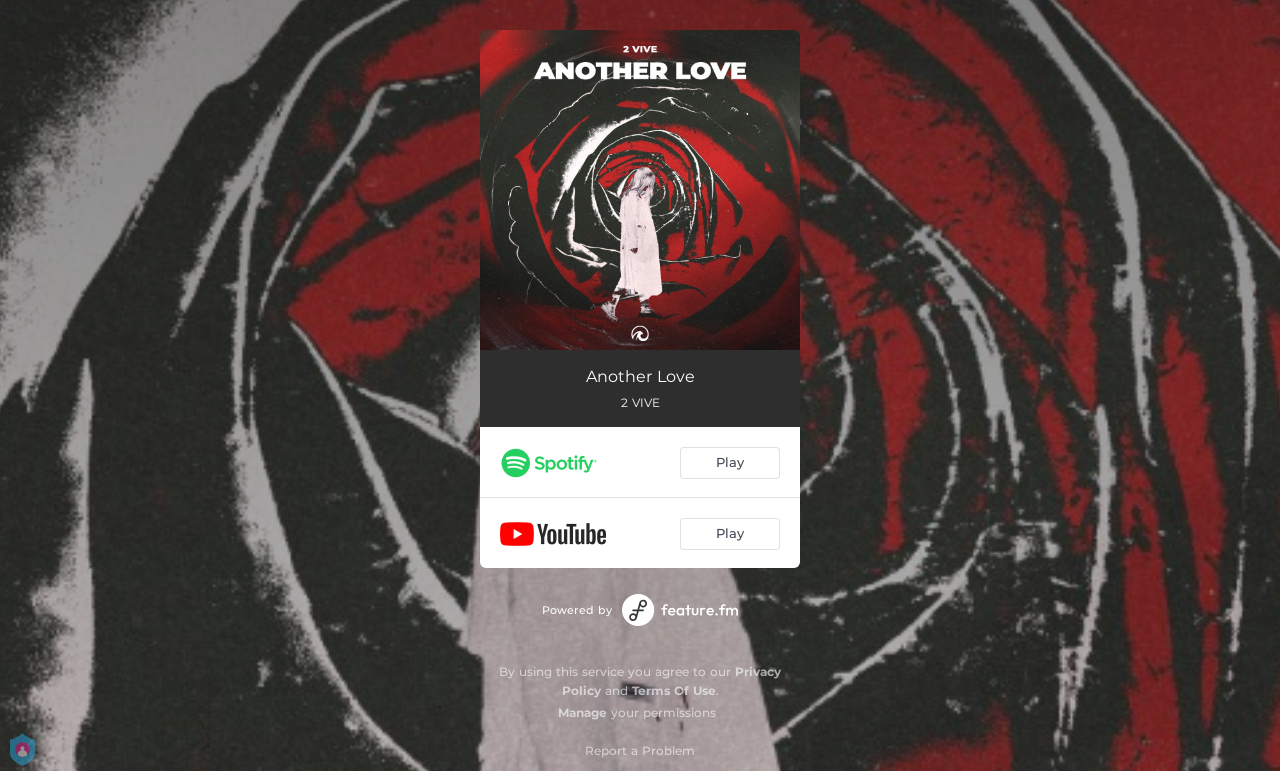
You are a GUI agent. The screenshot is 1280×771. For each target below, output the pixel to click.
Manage (582, 712)
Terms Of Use (674, 690)
